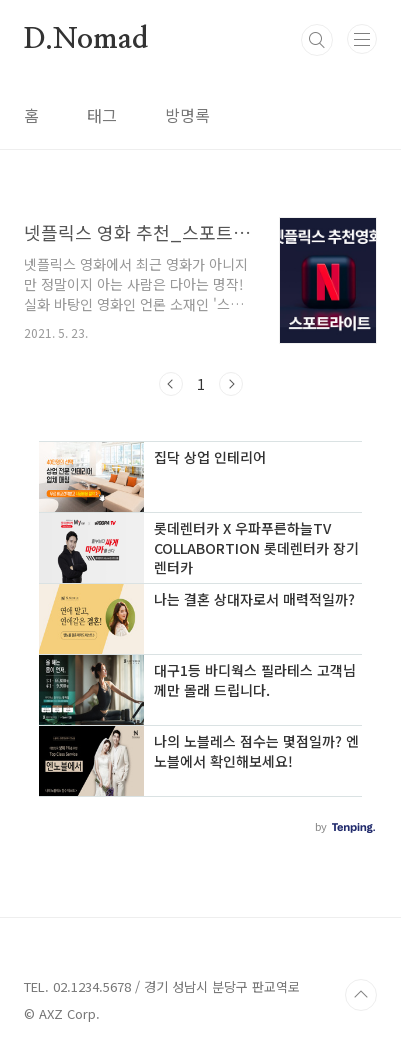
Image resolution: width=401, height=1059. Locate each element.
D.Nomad (86, 40)
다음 (231, 384)
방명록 (187, 115)
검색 (317, 40)
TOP (361, 995)
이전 (171, 384)
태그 (102, 115)
